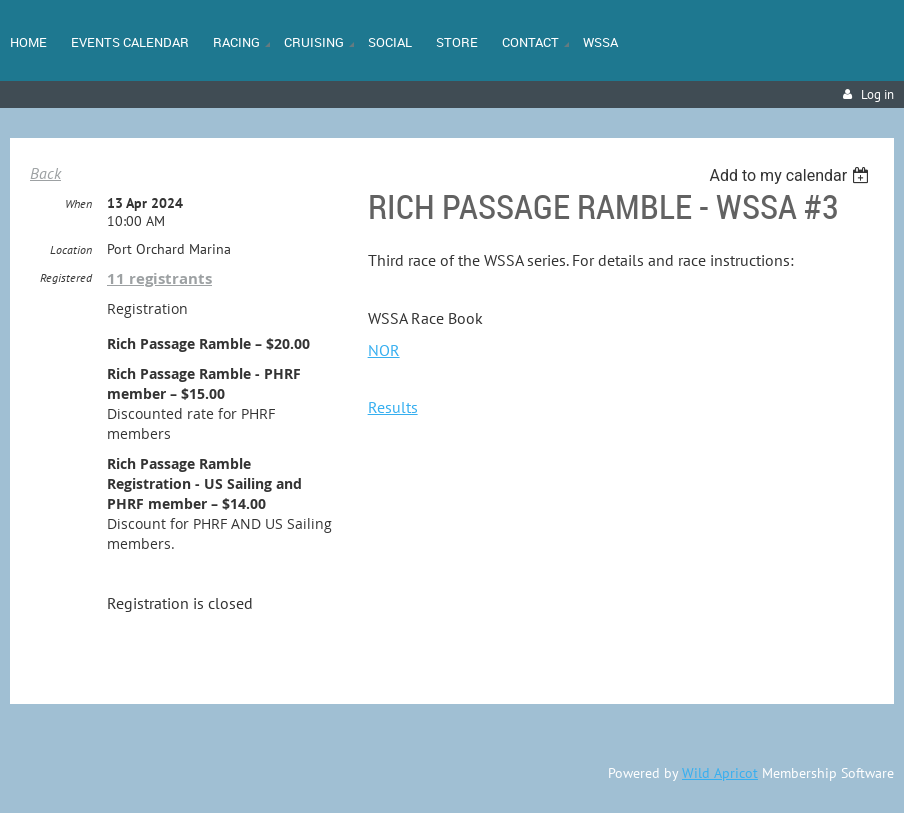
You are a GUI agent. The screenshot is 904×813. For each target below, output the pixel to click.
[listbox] (791, 175)
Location (71, 249)
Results (393, 407)
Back (45, 173)
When (78, 203)
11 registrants (159, 278)
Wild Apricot (720, 773)
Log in (877, 94)
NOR (384, 350)
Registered (66, 277)
